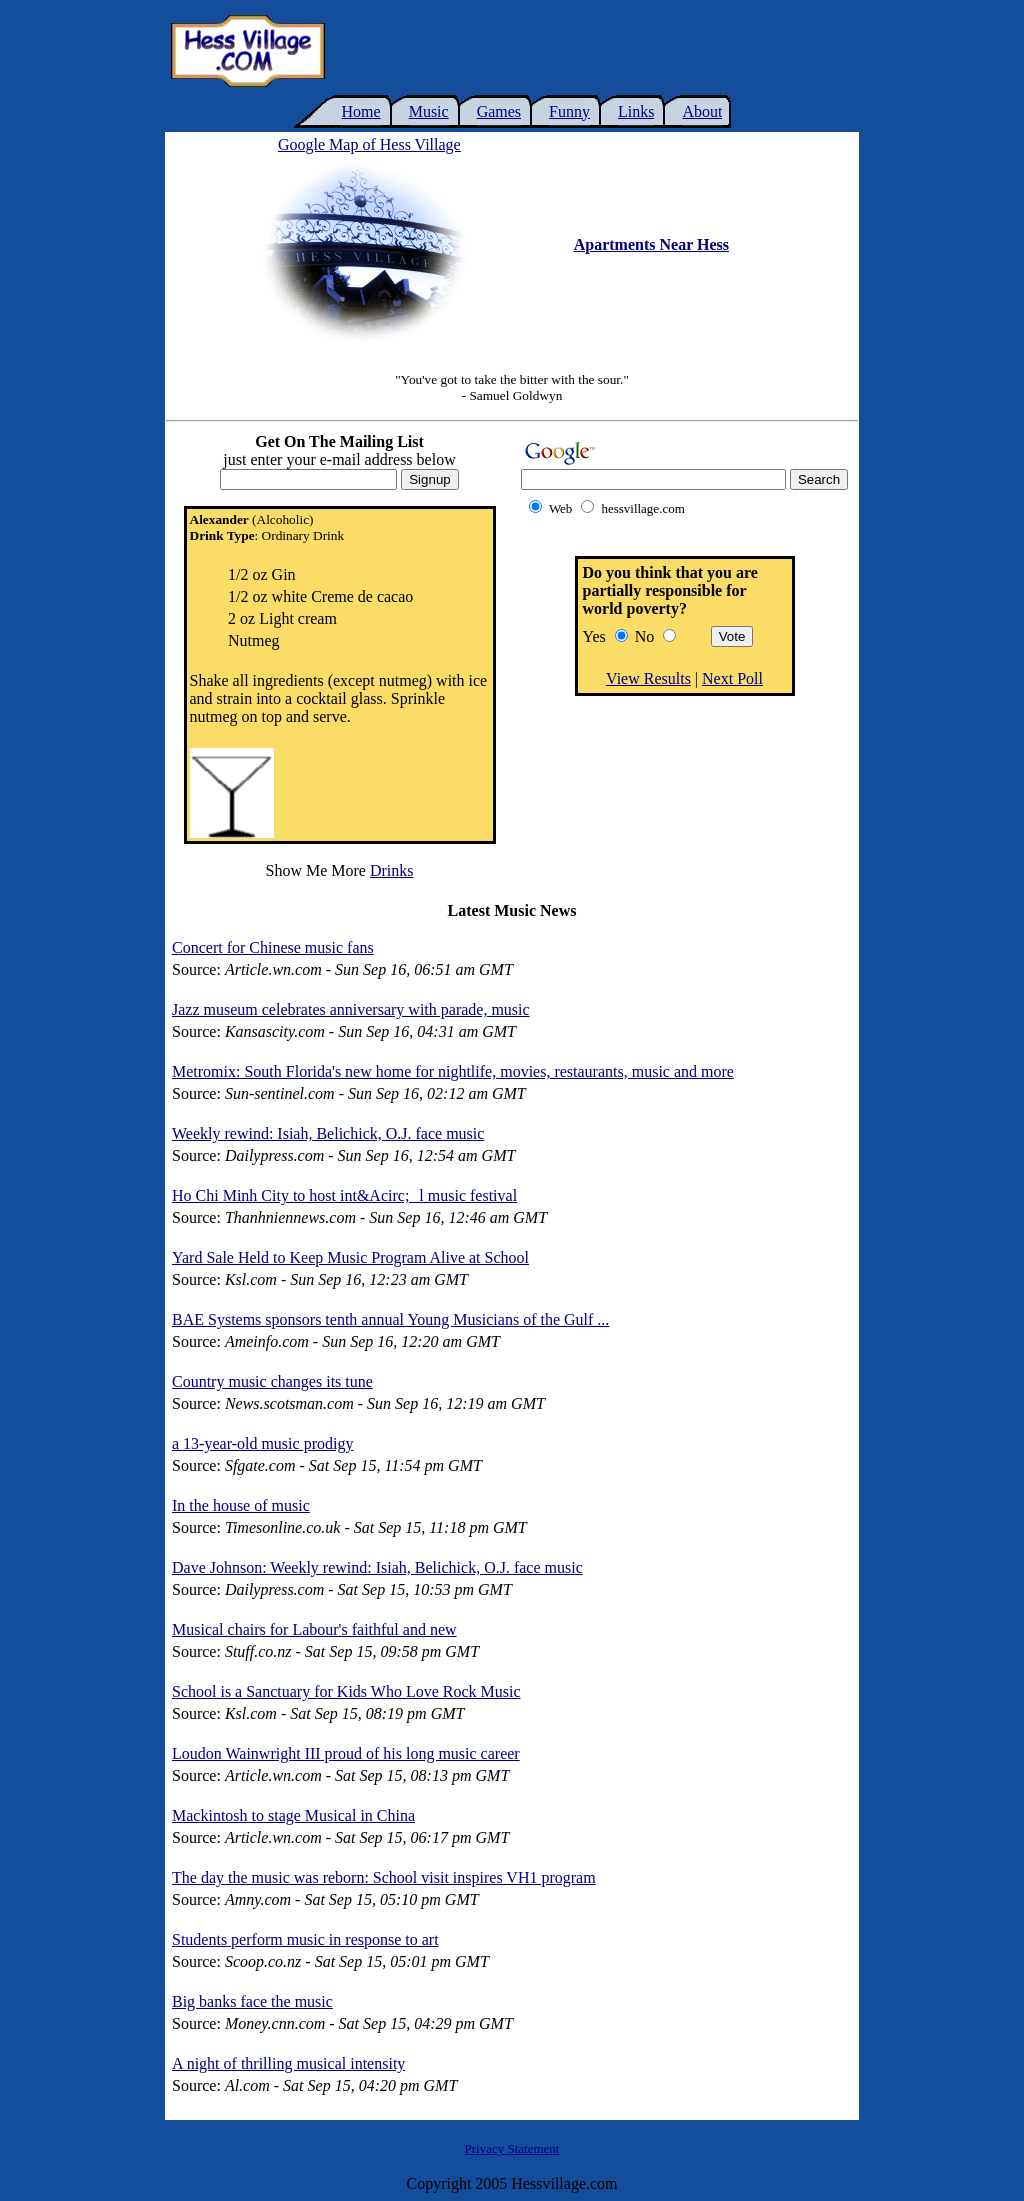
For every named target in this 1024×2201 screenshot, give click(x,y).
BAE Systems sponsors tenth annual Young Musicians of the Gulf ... (390, 1319)
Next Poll (732, 678)
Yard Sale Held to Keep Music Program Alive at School (350, 1257)
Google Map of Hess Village (369, 144)
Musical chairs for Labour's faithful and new (314, 1629)
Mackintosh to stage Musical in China (293, 1815)
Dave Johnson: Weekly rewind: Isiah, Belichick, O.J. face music (377, 1567)
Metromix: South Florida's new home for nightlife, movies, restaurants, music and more (453, 1071)
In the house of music (241, 1505)
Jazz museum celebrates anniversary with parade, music (351, 1009)
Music (429, 111)
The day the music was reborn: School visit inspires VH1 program (384, 1877)
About (702, 111)
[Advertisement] (596, 51)
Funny (569, 111)
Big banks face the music (252, 2001)
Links (636, 111)
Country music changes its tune (272, 1381)
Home (361, 111)
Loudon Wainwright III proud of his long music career (346, 1753)
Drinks (392, 870)
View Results (648, 678)
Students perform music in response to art (305, 1939)
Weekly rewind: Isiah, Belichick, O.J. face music (328, 1133)
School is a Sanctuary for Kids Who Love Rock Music (346, 1691)
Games (499, 111)
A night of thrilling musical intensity (288, 2063)
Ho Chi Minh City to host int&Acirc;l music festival (344, 1195)
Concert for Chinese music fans (273, 947)
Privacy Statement (512, 2148)
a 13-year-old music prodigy (262, 1443)
